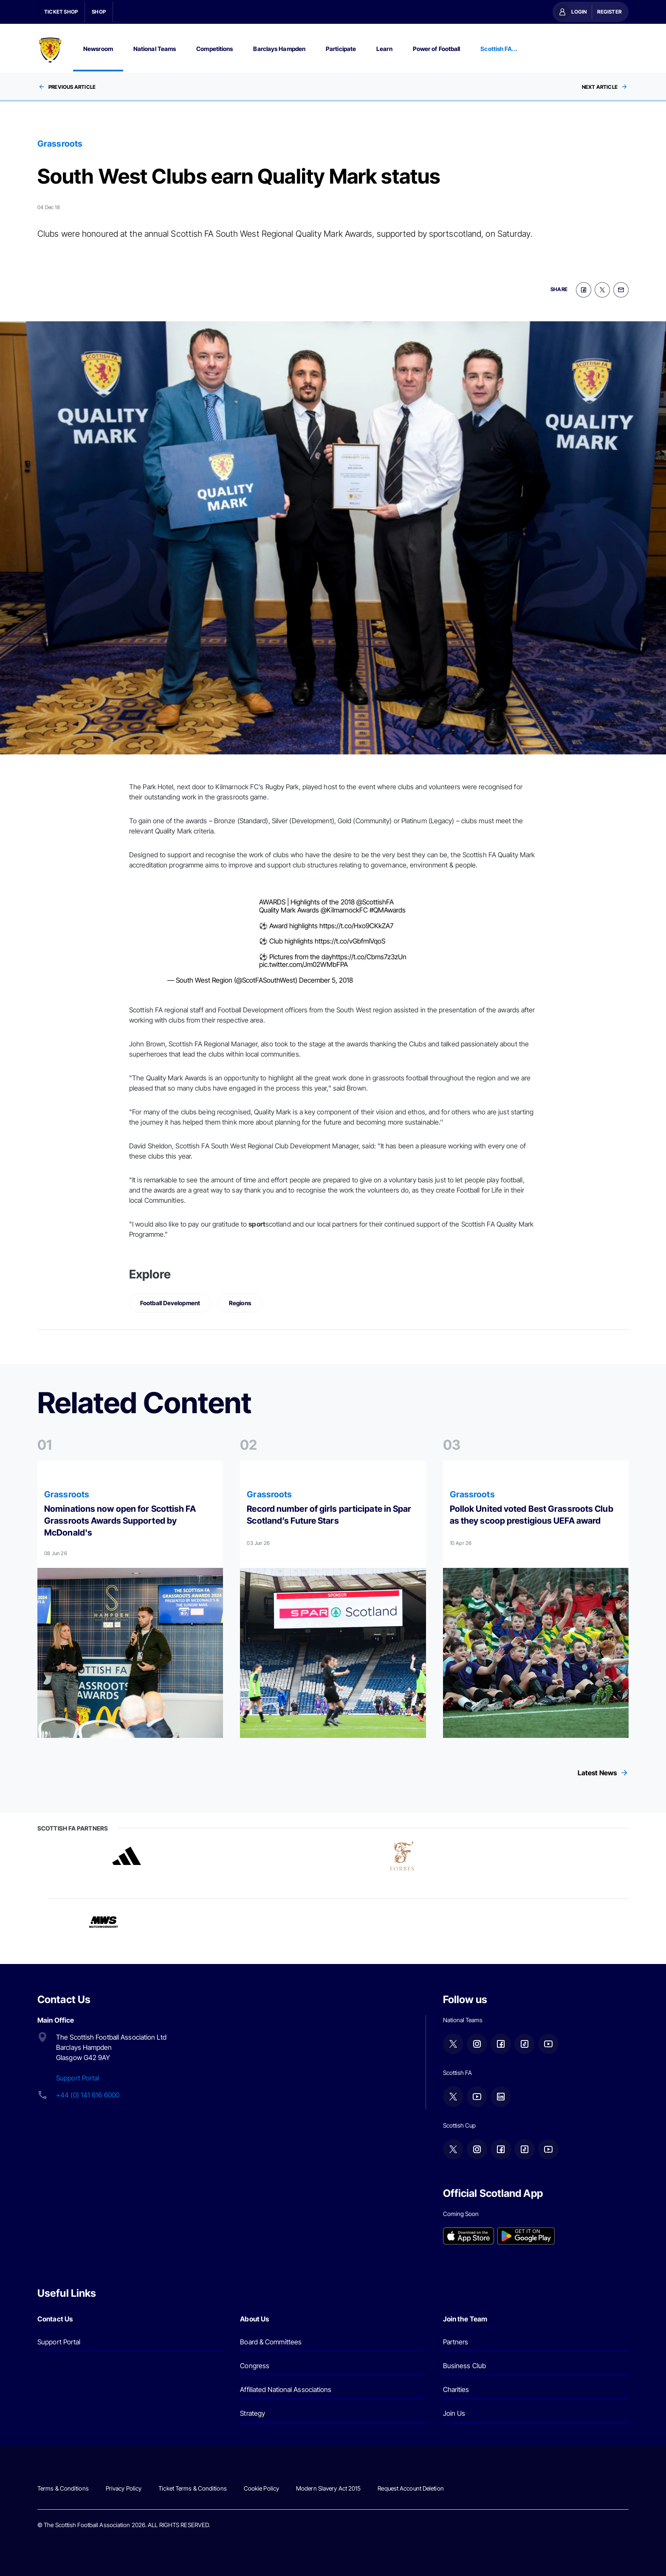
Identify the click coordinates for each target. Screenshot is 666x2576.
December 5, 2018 (326, 979)
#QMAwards (388, 908)
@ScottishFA (375, 901)
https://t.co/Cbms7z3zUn (369, 955)
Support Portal (77, 2076)
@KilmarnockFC (344, 908)
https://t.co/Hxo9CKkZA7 (356, 924)
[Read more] (130, 1598)
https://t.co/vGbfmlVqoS (350, 940)
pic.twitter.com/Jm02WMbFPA (303, 963)
